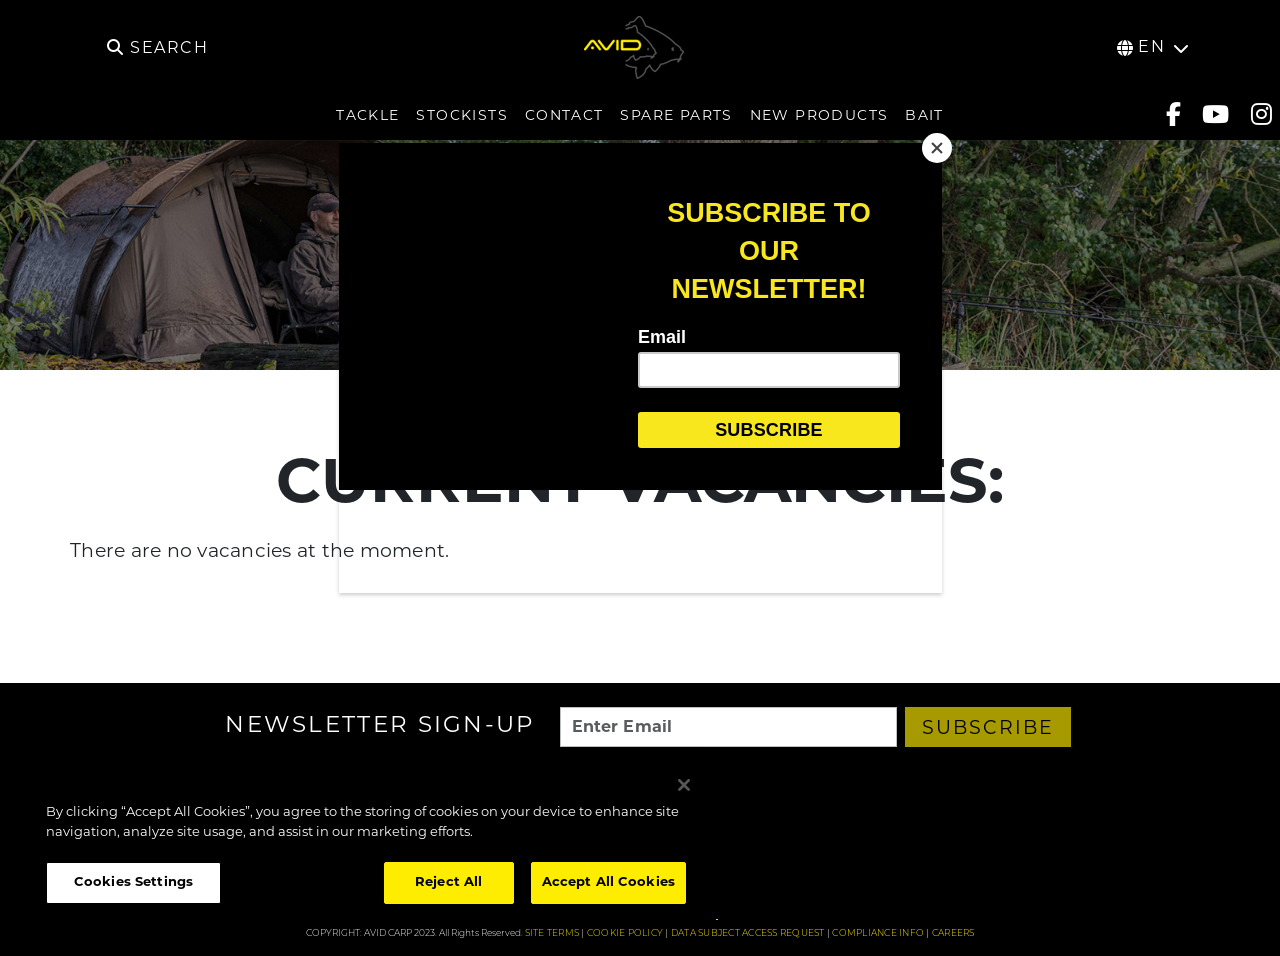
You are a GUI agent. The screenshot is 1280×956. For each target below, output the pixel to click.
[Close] (937, 148)
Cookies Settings (133, 882)
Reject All (448, 882)
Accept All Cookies (608, 882)
